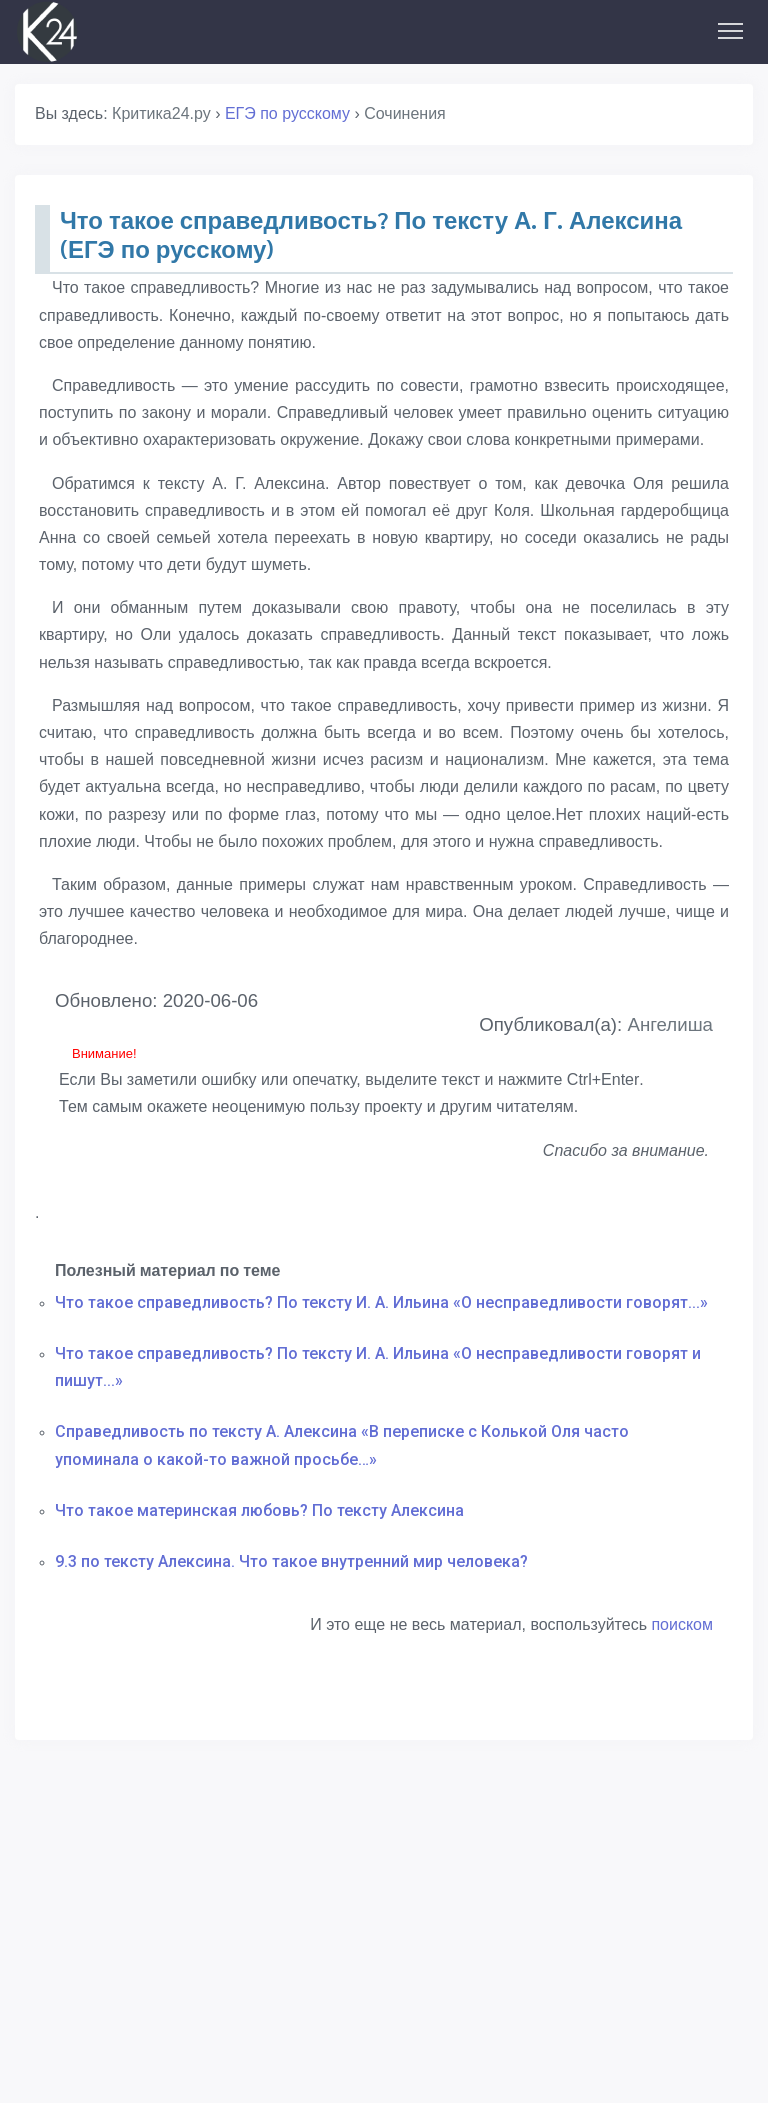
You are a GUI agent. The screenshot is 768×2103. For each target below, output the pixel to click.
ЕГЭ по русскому (287, 113)
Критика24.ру (161, 113)
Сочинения (405, 113)
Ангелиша (670, 1024)
